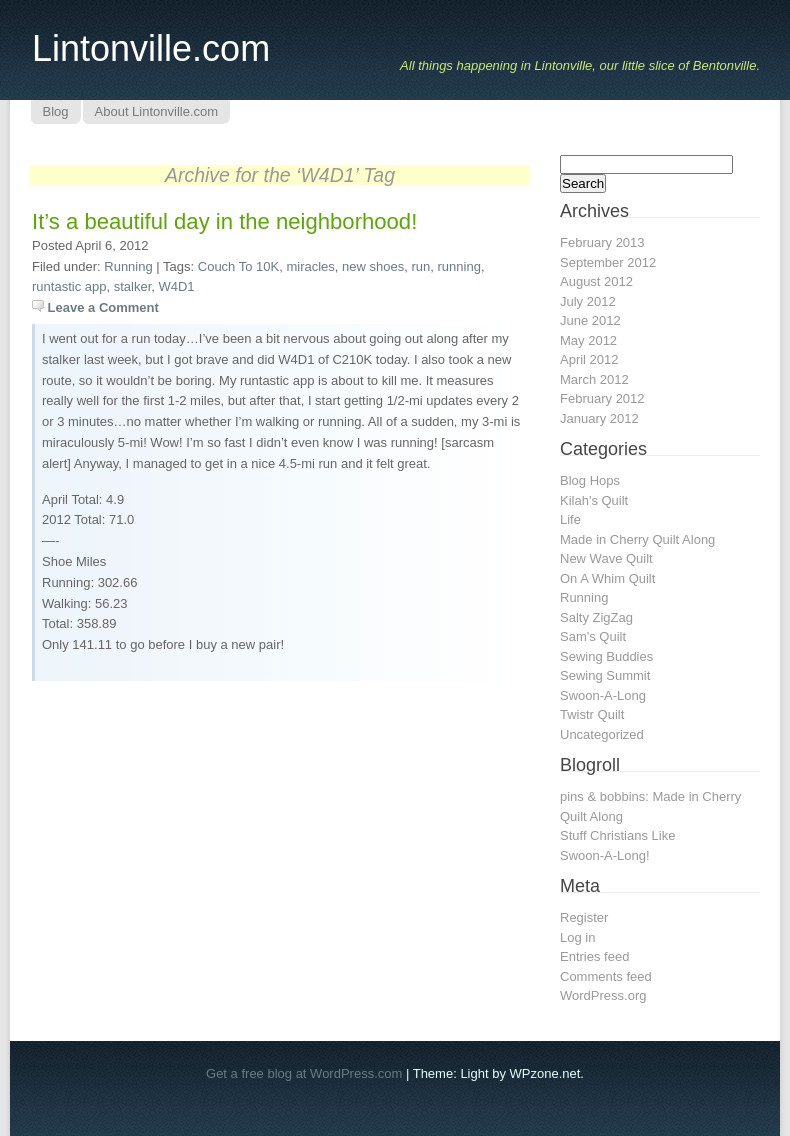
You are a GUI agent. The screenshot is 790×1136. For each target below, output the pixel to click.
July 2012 (588, 301)
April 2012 (589, 359)
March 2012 (594, 379)
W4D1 (176, 286)
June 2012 (590, 320)
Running (128, 266)
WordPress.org (603, 995)
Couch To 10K (238, 266)
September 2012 (608, 262)
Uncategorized (602, 734)
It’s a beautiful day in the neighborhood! (224, 221)
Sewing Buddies (606, 656)
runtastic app (69, 286)
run (420, 266)
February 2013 (602, 242)
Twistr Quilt (592, 714)
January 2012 (599, 418)
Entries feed (594, 956)
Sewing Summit (605, 675)
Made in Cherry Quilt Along (637, 539)
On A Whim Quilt (607, 578)
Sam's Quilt (593, 636)
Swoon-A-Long (603, 695)
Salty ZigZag (596, 617)
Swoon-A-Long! (605, 855)
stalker (133, 286)
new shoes (373, 266)
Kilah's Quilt (594, 500)
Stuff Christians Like (617, 835)
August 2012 (596, 281)
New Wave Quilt (606, 558)
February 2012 (602, 398)
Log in (577, 937)
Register (584, 917)
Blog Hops (590, 480)
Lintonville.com (151, 48)
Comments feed (606, 976)
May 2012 (588, 340)
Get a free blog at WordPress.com (304, 1073)
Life (570, 519)
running (459, 266)
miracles (310, 266)
